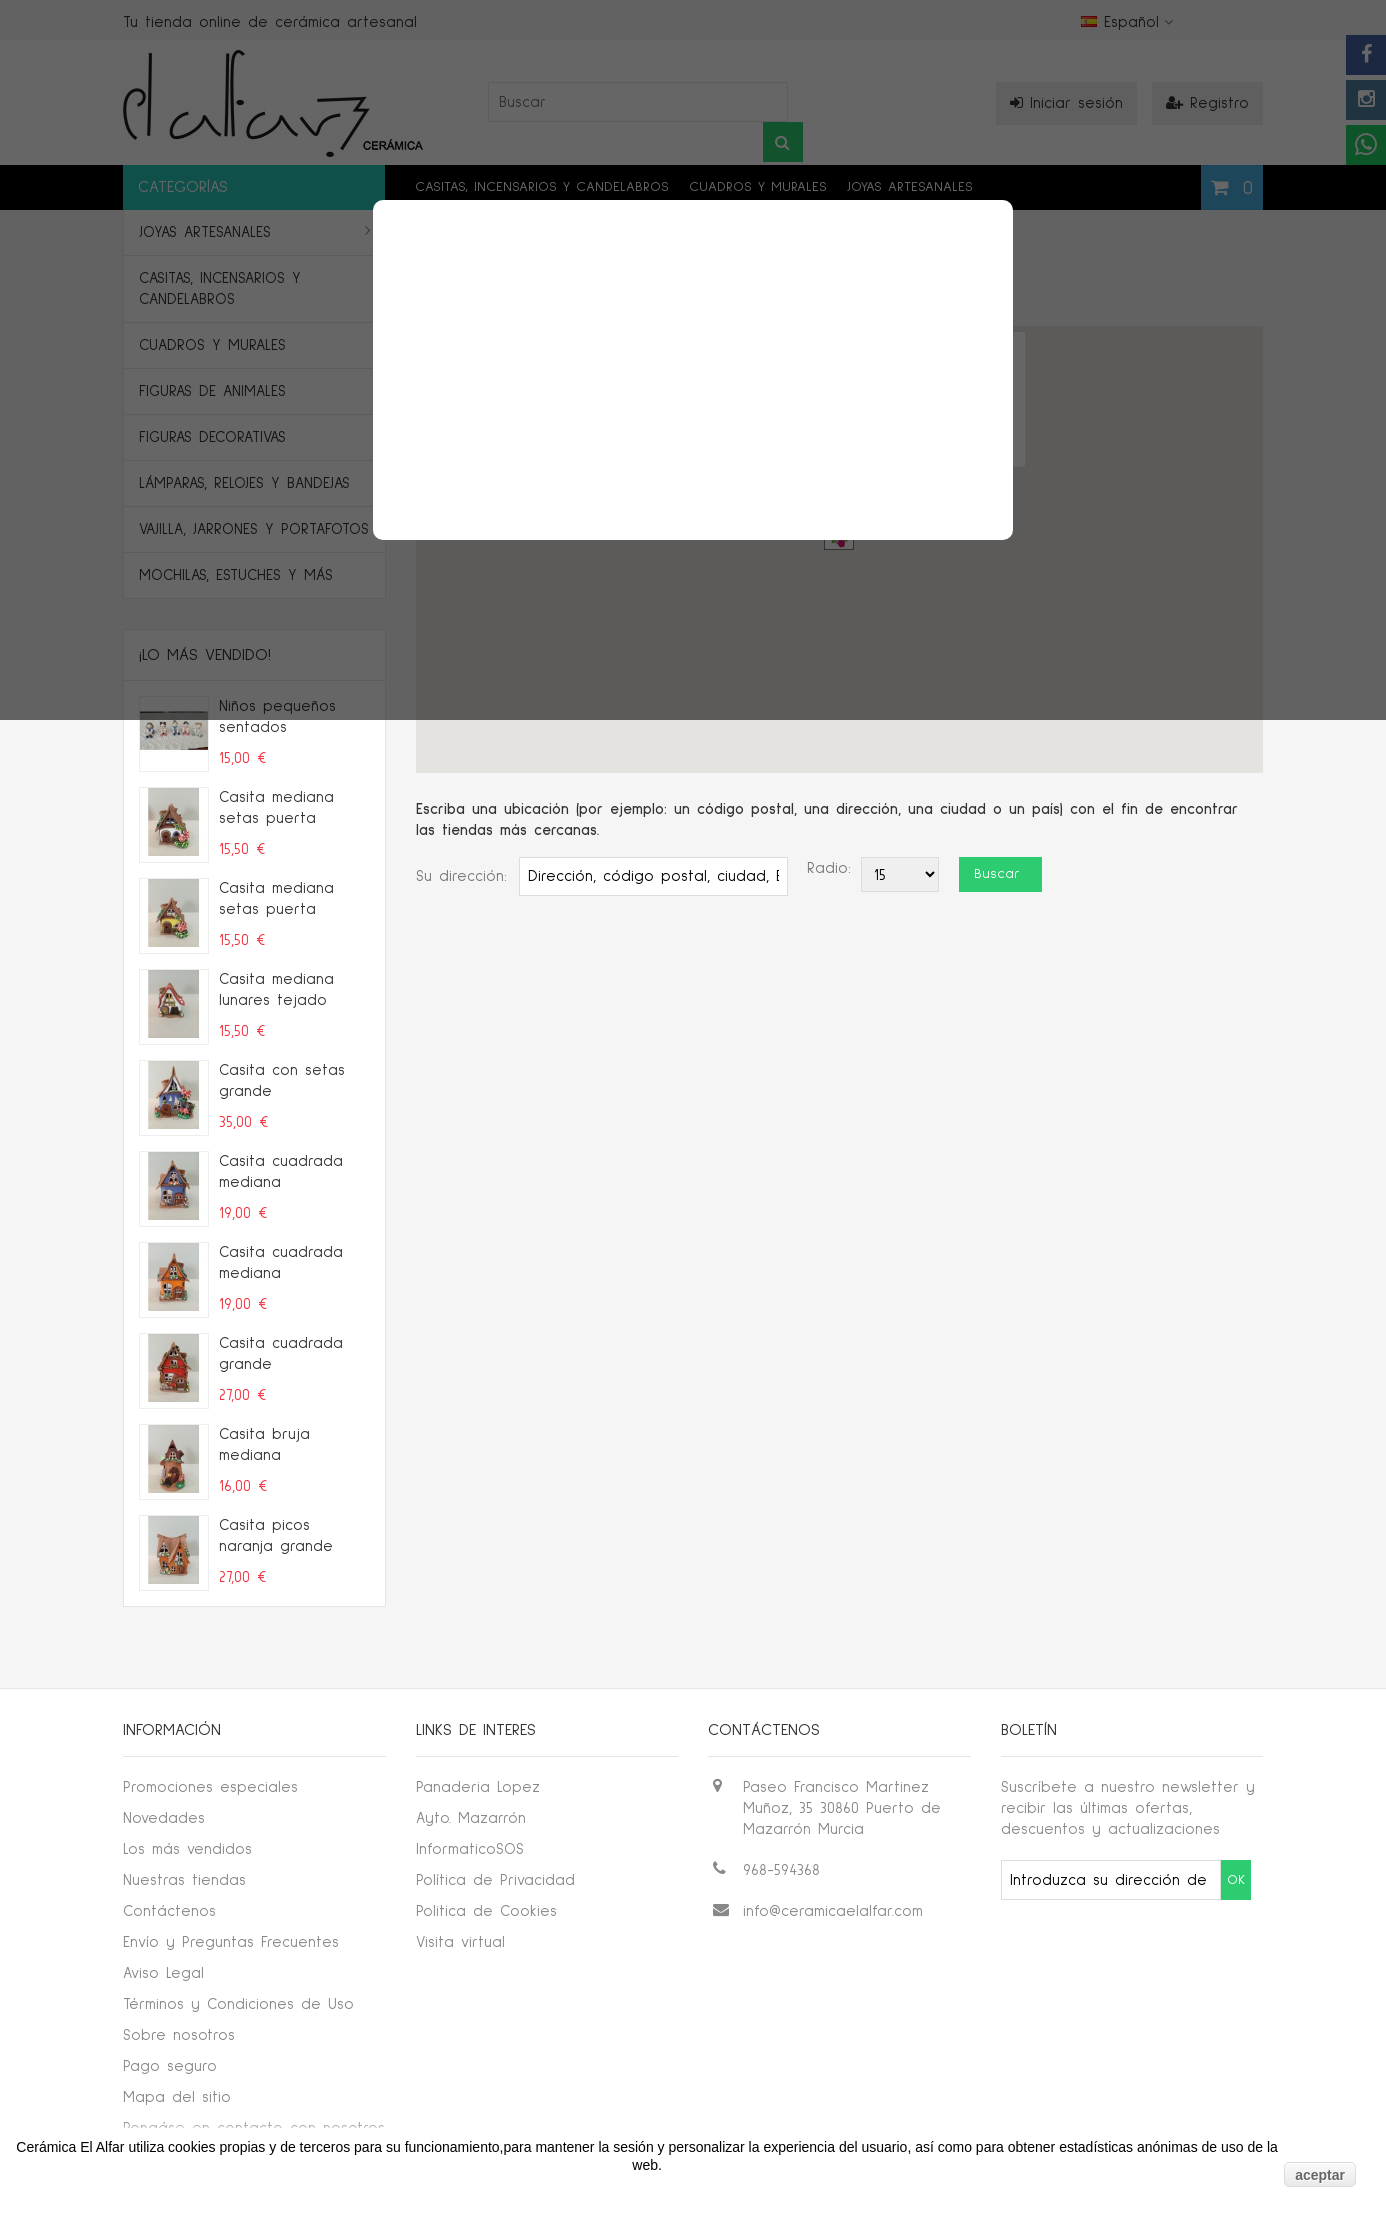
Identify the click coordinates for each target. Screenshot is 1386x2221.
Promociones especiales (210, 1787)
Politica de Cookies (486, 1911)
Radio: (829, 868)
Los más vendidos (187, 1849)
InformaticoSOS (470, 1849)
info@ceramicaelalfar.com (833, 1911)
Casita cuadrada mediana (281, 1172)
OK (1236, 1880)
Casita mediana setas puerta (276, 808)
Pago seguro (170, 2066)
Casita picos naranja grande (276, 1536)
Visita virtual (460, 1942)
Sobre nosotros (179, 2035)
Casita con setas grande (282, 1081)
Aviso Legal (163, 1973)
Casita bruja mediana (264, 1445)
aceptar (1320, 2175)
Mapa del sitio (177, 2097)
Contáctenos (169, 1911)
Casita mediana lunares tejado (276, 990)
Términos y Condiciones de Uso (238, 2004)
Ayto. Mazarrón (471, 1818)
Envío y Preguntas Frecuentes (231, 1942)
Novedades (164, 1818)
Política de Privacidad (495, 1880)
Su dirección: (461, 876)
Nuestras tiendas (184, 1880)
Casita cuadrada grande (281, 1354)
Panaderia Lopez (478, 1787)
